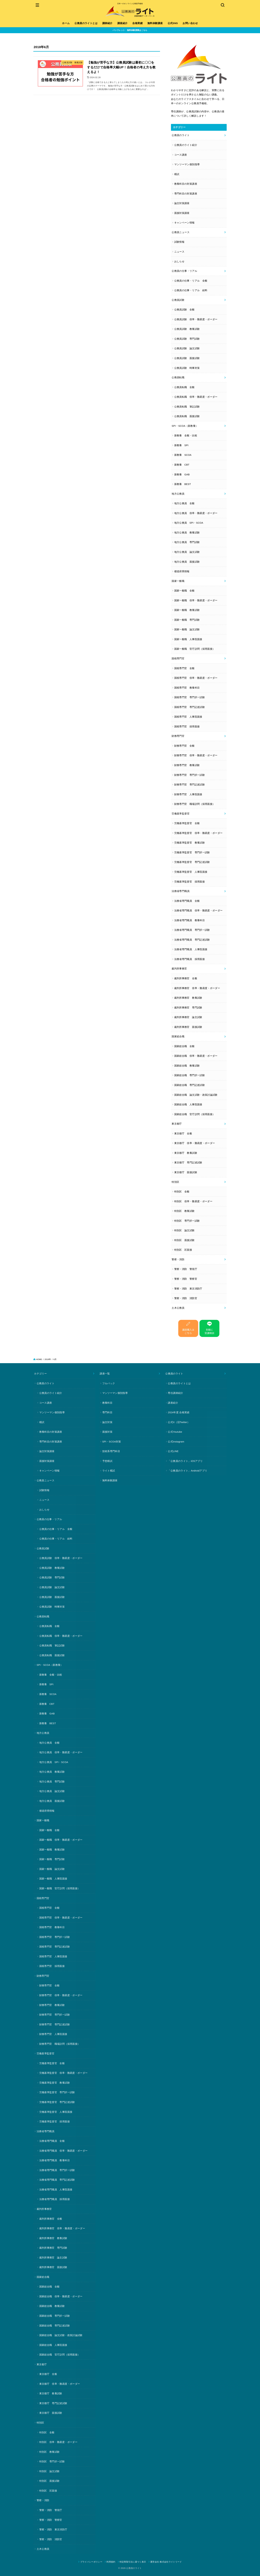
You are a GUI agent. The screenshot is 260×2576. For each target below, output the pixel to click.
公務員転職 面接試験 (187, 416)
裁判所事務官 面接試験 (188, 1027)
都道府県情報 (182, 571)
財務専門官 (178, 736)
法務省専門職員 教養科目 (189, 920)
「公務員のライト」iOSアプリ (185, 1461)
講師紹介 (107, 23)
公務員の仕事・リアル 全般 (190, 280)
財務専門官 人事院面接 (188, 794)
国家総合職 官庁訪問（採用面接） (194, 1114)
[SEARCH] (222, 4)
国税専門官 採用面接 (187, 726)
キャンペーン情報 (184, 222)
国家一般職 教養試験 (187, 610)
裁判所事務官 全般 (185, 978)
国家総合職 (178, 1036)
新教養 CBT (182, 464)
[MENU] (37, 4)
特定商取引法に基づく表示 (133, 2562)
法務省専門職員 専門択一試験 (192, 930)
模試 (176, 174)
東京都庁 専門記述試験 (188, 1162)
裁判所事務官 (179, 968)
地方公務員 (178, 493)
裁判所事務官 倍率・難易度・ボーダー (197, 988)
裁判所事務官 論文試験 (188, 1017)
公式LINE (173, 1451)
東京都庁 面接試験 (185, 1172)
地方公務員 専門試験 (187, 542)
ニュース (179, 251)
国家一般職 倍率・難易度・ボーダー (196, 600)
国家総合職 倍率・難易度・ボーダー (196, 1056)
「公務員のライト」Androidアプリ (187, 1470)
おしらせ (179, 261)
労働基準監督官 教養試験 (189, 842)
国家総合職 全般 (184, 1046)
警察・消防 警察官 (185, 1279)
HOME (39, 1359)
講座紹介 (122, 23)
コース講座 (180, 154)
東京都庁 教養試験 (185, 1153)
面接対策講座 (182, 213)
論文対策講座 (182, 203)
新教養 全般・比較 (185, 435)
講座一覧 (105, 1373)
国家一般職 (178, 581)
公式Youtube (175, 1432)
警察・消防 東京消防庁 (188, 1288)
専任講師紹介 (175, 1393)
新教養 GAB (182, 474)
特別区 (175, 1182)
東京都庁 (177, 1123)
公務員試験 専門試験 (187, 338)
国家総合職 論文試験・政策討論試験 (196, 1095)
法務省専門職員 (181, 891)
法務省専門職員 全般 (187, 901)
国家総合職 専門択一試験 (189, 1075)
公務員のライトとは (86, 23)
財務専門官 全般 (184, 745)
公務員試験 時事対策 (187, 368)
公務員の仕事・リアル (184, 271)
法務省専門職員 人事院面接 (190, 949)
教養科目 (107, 1402)
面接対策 (107, 1432)
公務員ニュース (181, 232)
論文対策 (107, 1422)
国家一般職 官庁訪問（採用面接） (194, 649)
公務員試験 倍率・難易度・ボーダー (196, 319)
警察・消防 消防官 (185, 1298)
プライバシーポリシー (91, 2562)
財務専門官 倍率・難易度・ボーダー (196, 755)
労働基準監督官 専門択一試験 (192, 852)
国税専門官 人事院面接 (188, 716)
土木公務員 (178, 1308)
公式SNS (173, 23)
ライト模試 (108, 1470)
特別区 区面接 (183, 1250)
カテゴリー (40, 1373)
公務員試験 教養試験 (187, 329)
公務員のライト (181, 135)
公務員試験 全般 (184, 309)
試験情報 (179, 242)
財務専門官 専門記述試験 (189, 784)
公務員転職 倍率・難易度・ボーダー (196, 397)
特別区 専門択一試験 (187, 1220)
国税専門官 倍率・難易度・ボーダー (196, 678)
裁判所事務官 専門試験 (188, 1007)
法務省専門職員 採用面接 (189, 959)
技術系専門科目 (111, 1451)
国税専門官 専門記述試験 (189, 707)
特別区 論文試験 (184, 1230)
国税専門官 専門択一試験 (189, 697)
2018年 (47, 1359)
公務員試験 (178, 300)
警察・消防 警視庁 (185, 1269)
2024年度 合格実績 (178, 1412)
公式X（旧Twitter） (179, 1422)
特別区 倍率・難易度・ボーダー (193, 1201)
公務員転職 (178, 377)
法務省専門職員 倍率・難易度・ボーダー (198, 910)
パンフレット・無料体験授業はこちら (130, 30)
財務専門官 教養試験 (187, 765)
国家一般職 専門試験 (187, 620)
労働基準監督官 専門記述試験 (192, 862)
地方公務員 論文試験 (187, 552)
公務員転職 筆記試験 (187, 406)
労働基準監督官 (181, 813)
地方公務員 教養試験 (187, 532)
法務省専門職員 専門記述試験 (192, 939)
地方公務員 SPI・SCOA (188, 522)
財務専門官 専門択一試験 (189, 775)
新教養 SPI (181, 445)
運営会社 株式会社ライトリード (166, 2562)
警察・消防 (178, 1259)
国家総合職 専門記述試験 (189, 1085)
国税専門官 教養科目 (187, 687)
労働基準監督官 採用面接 (189, 881)
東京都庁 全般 (183, 1133)
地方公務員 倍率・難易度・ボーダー (196, 513)
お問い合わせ (190, 23)
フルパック (108, 1383)
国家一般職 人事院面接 (188, 639)
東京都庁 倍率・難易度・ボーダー (194, 1143)
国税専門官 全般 (184, 668)
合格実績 (137, 23)
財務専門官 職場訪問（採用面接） (194, 804)
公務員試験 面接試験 (187, 358)
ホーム (66, 23)
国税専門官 (178, 658)
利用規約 (110, 2562)
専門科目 (107, 1412)
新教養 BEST (182, 484)
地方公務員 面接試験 (187, 561)
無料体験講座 (155, 23)
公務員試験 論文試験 (187, 348)
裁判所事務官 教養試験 (188, 997)
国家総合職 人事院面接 (188, 1104)
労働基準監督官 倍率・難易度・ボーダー (198, 833)
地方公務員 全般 (184, 503)
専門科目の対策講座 (185, 193)
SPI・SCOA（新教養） (185, 426)
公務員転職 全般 (184, 387)
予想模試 (107, 1461)
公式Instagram (176, 1441)
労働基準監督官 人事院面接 (190, 872)
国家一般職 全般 (184, 590)
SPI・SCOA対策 (111, 1441)
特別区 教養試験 (184, 1211)
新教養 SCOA (183, 455)
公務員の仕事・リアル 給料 (190, 290)
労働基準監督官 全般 (187, 823)
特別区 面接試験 (184, 1240)
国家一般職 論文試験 (187, 629)
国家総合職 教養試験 (187, 1065)
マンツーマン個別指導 (187, 164)
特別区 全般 (182, 1191)
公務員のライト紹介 (185, 145)
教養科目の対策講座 (185, 184)
